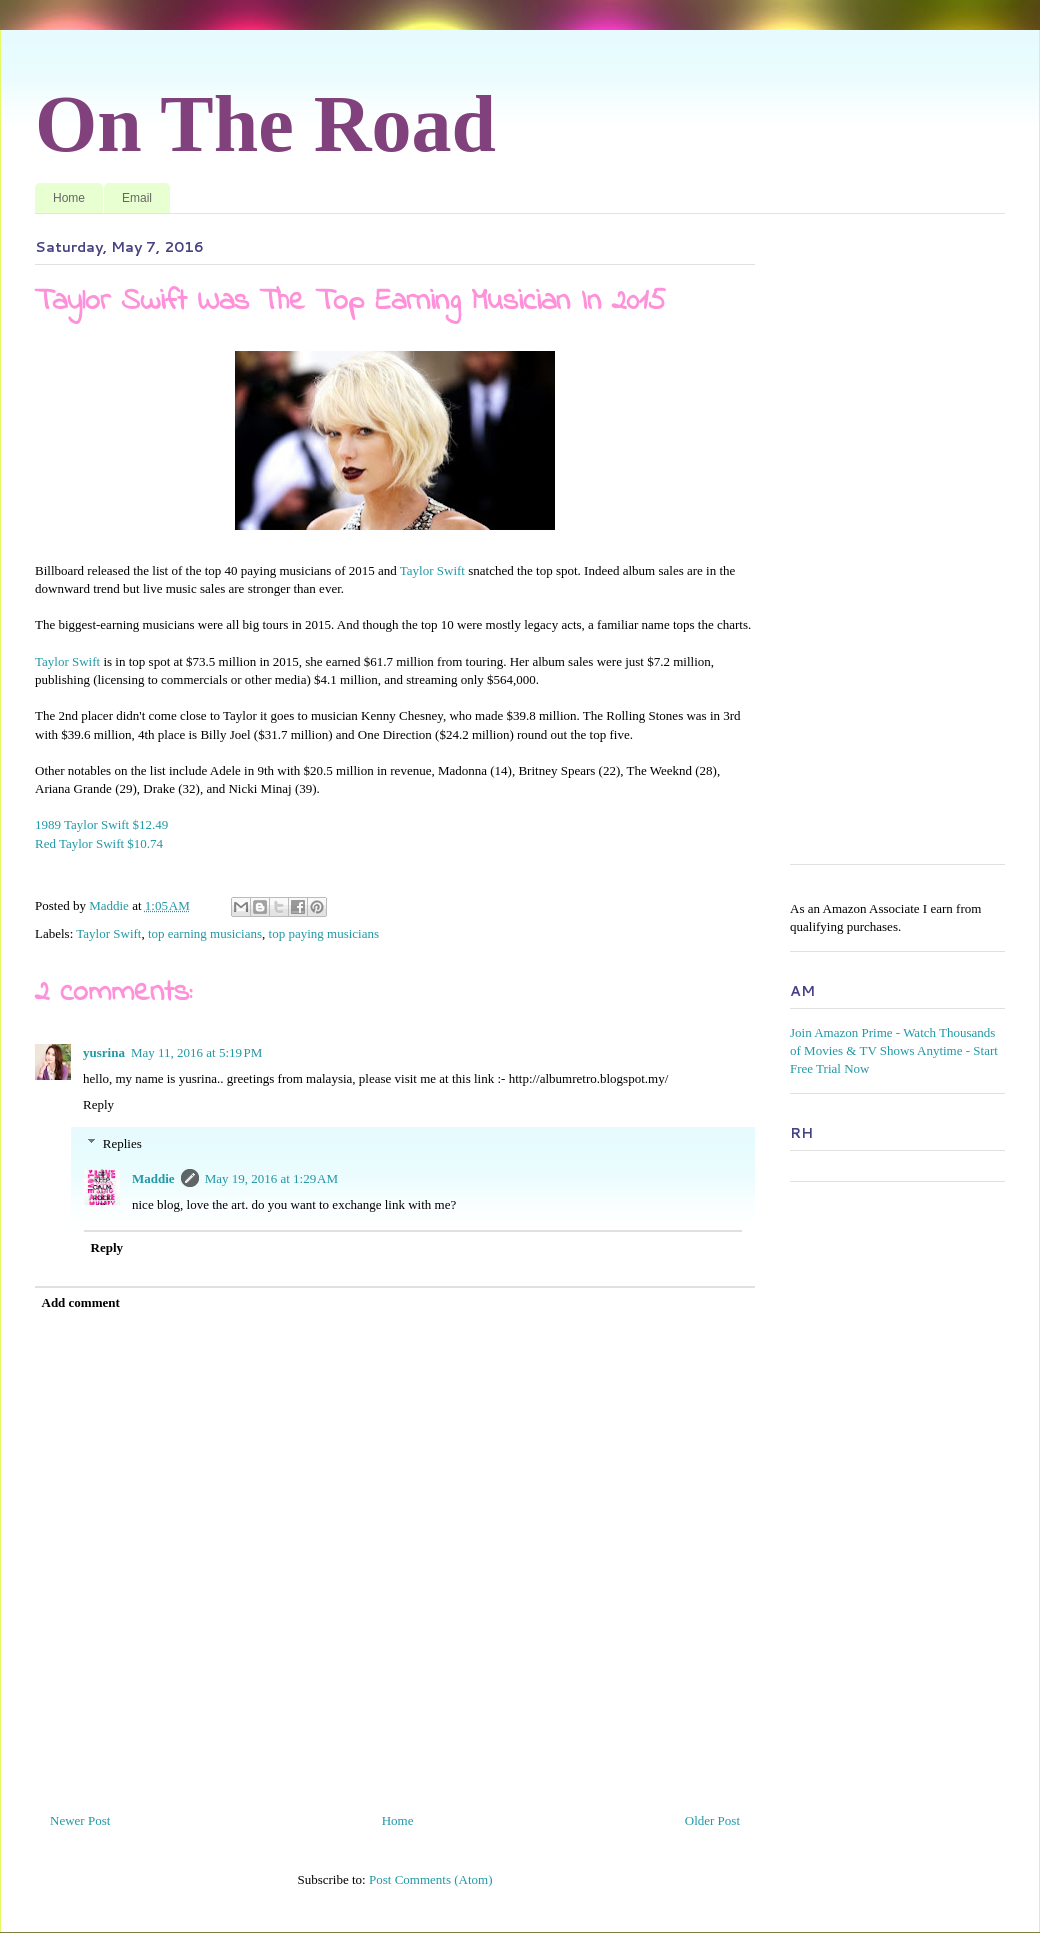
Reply (98, 1104)
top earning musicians (205, 933)
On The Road (265, 124)
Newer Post (80, 1820)
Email (137, 198)
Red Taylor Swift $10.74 (102, 843)
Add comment (81, 1302)
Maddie (153, 1178)
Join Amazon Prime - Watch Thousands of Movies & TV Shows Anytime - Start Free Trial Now (894, 1050)
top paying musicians (324, 933)
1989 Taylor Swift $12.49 (103, 824)
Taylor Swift (432, 570)
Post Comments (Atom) (431, 1879)
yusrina (104, 1052)
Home (69, 198)
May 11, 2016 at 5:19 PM (197, 1052)
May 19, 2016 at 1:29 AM (271, 1178)
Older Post (712, 1820)
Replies (122, 1142)
